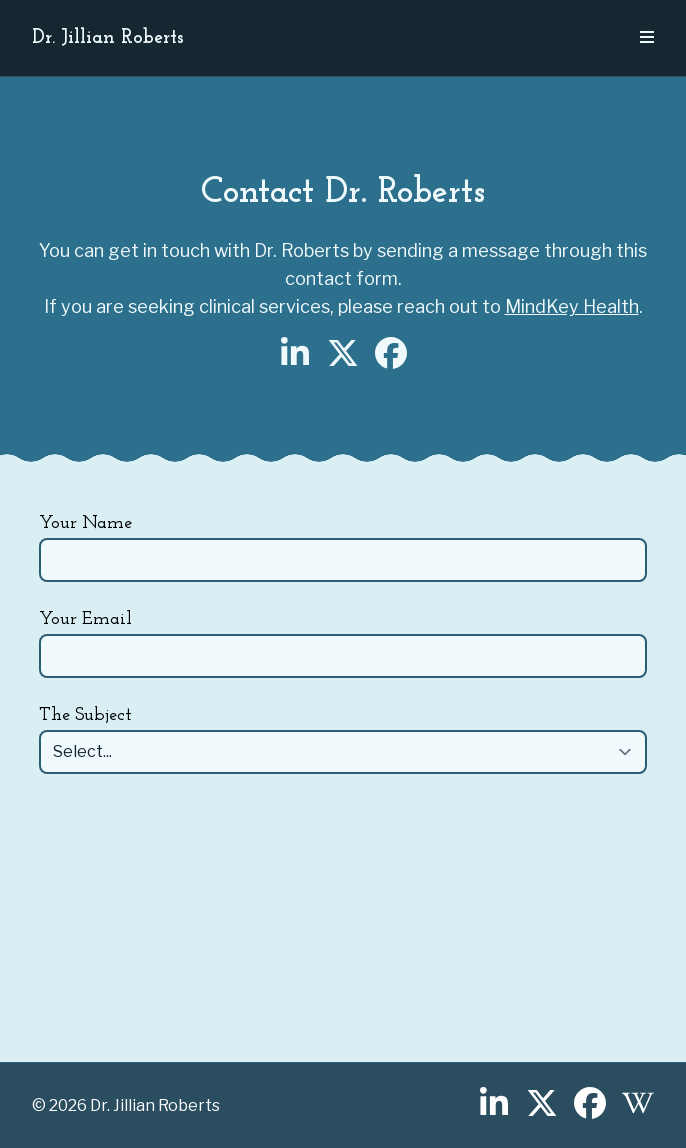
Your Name (85, 523)
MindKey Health (572, 306)
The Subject (85, 715)
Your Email (85, 619)
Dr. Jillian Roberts (108, 38)
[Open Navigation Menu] (647, 38)
